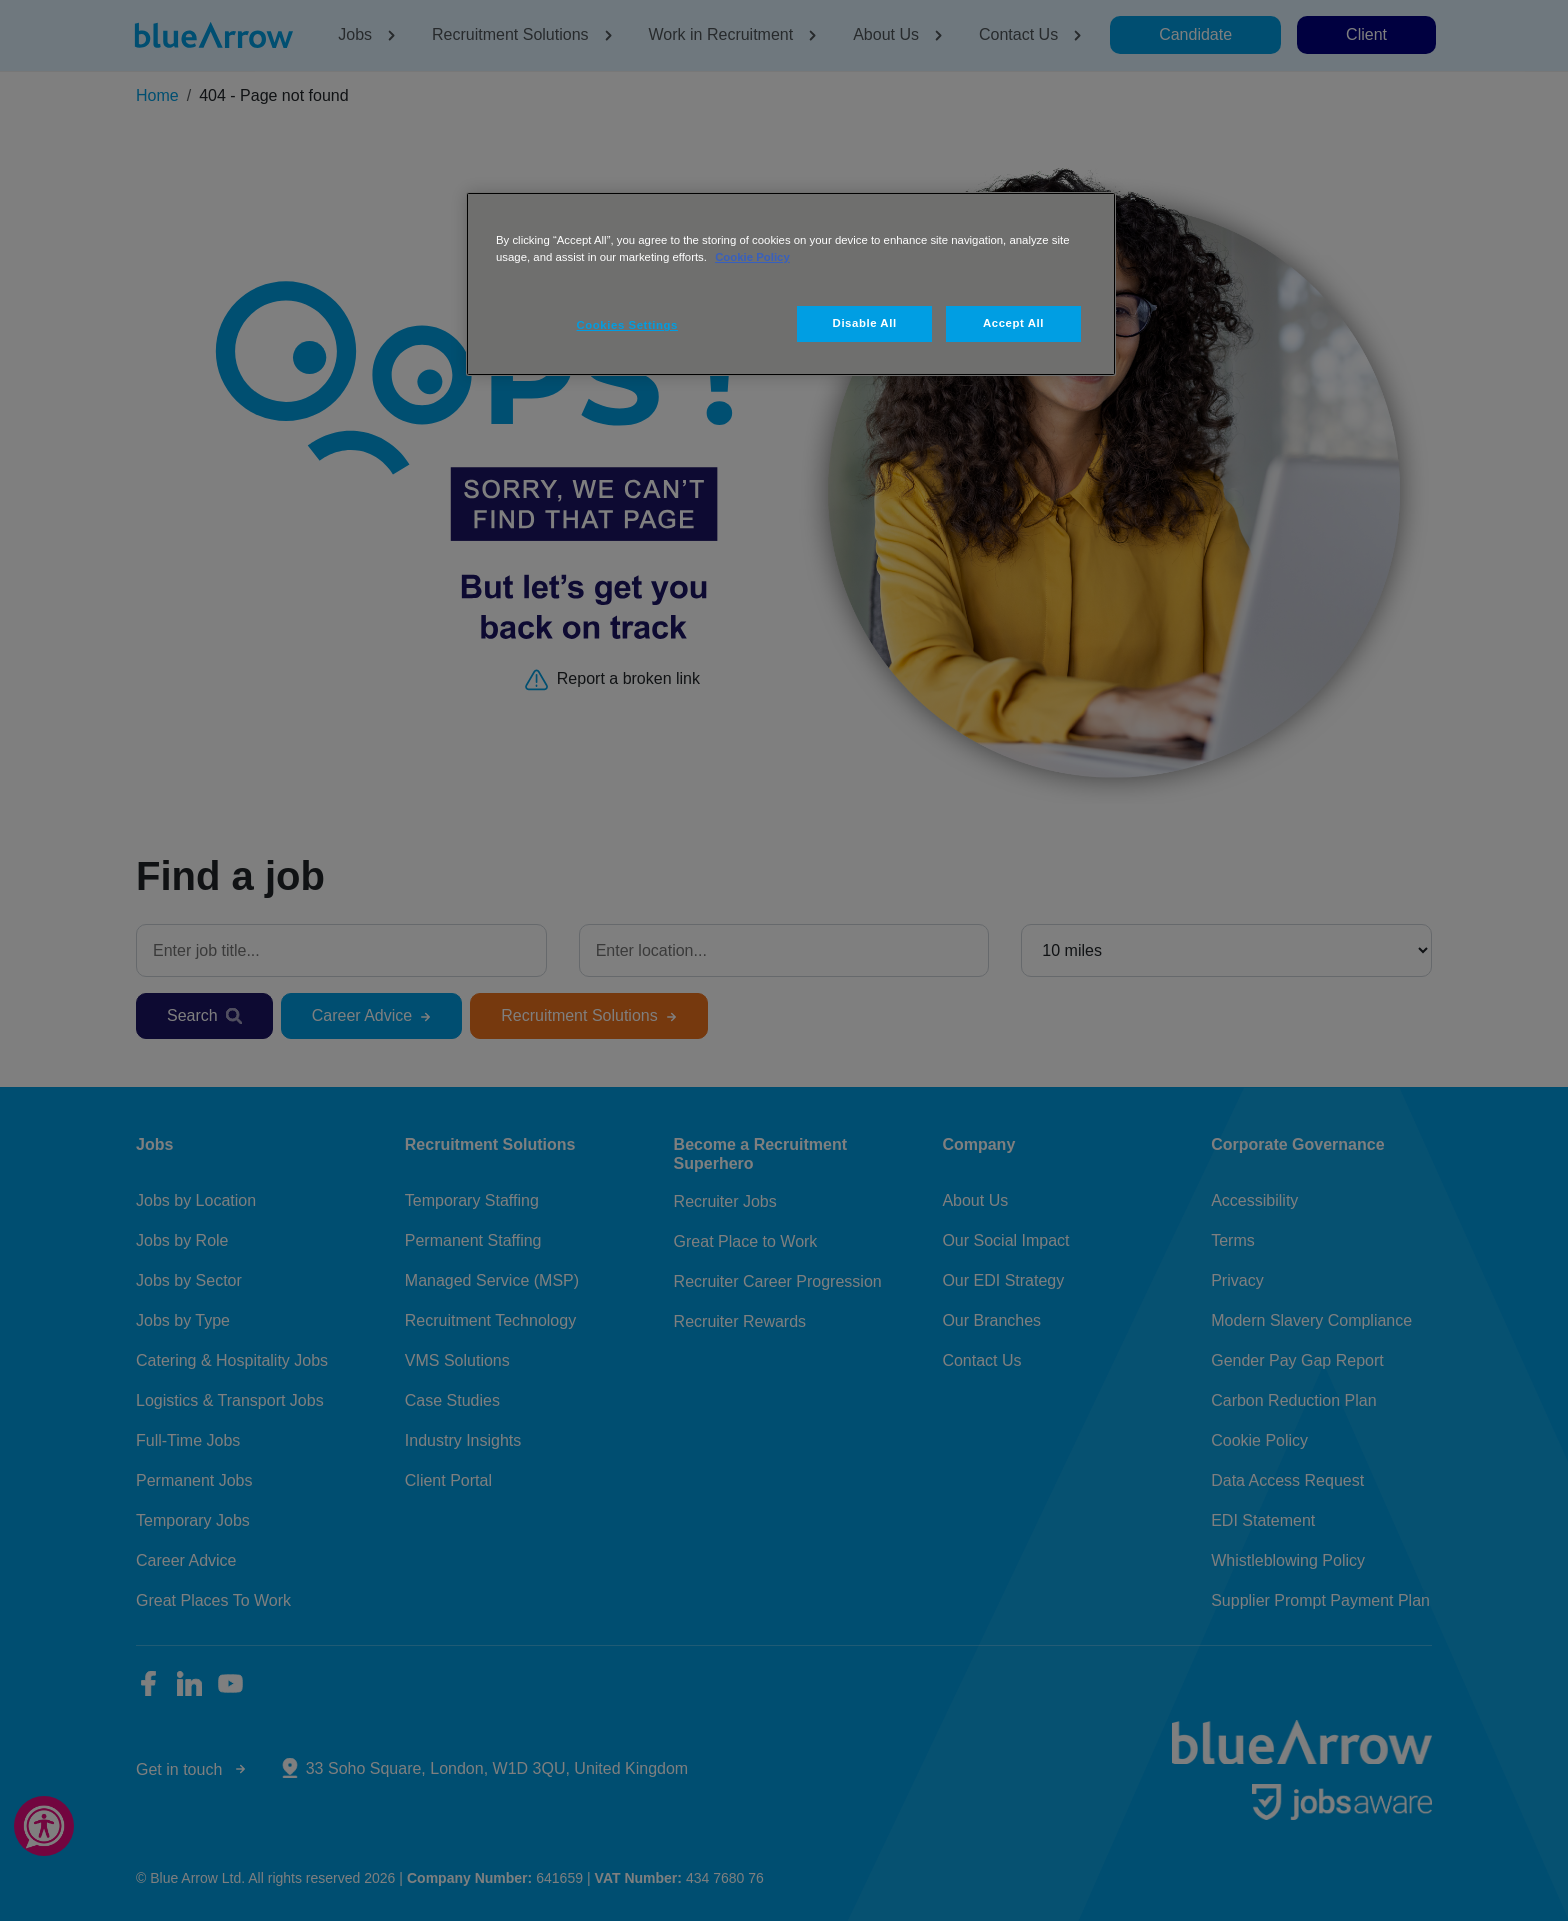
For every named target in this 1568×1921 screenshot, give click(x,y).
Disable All (865, 323)
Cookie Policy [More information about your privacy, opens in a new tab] (752, 257)
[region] (791, 284)
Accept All (1013, 323)
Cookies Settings (627, 325)
